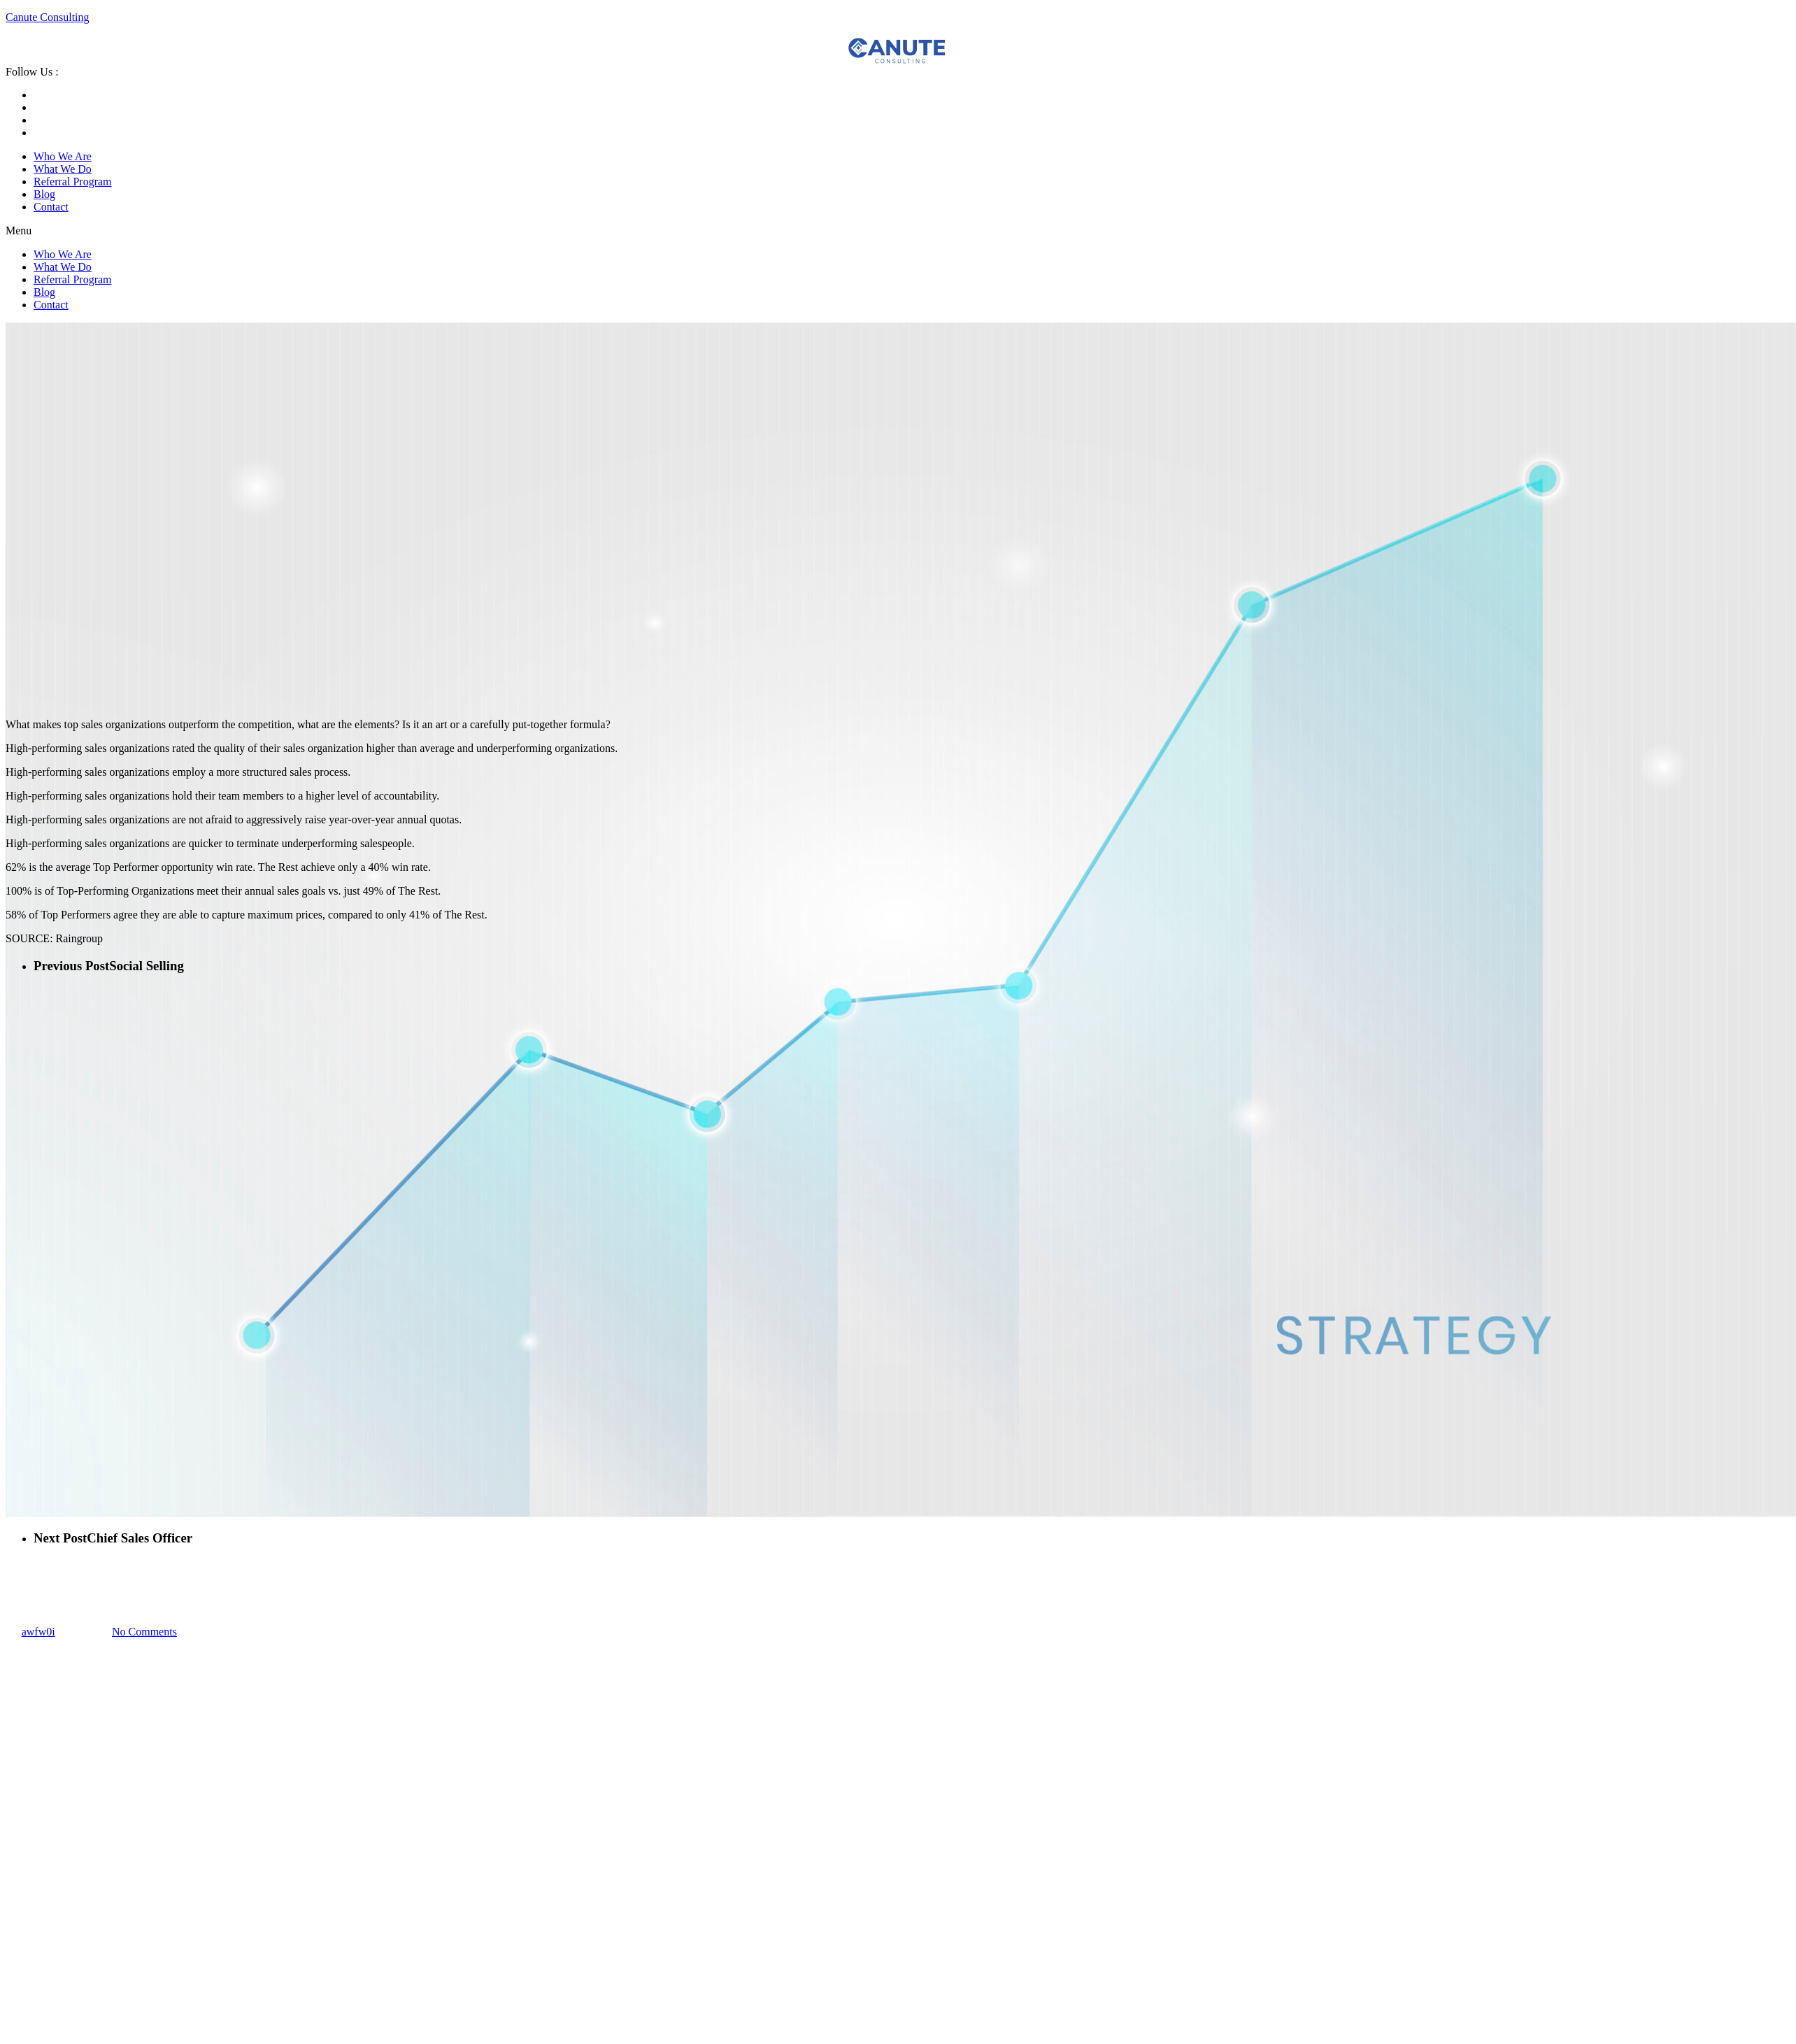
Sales (17, 1563)
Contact (51, 207)
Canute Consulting (48, 17)
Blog (44, 194)
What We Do (63, 169)
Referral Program (73, 181)
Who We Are (63, 156)
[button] (898, 231)
